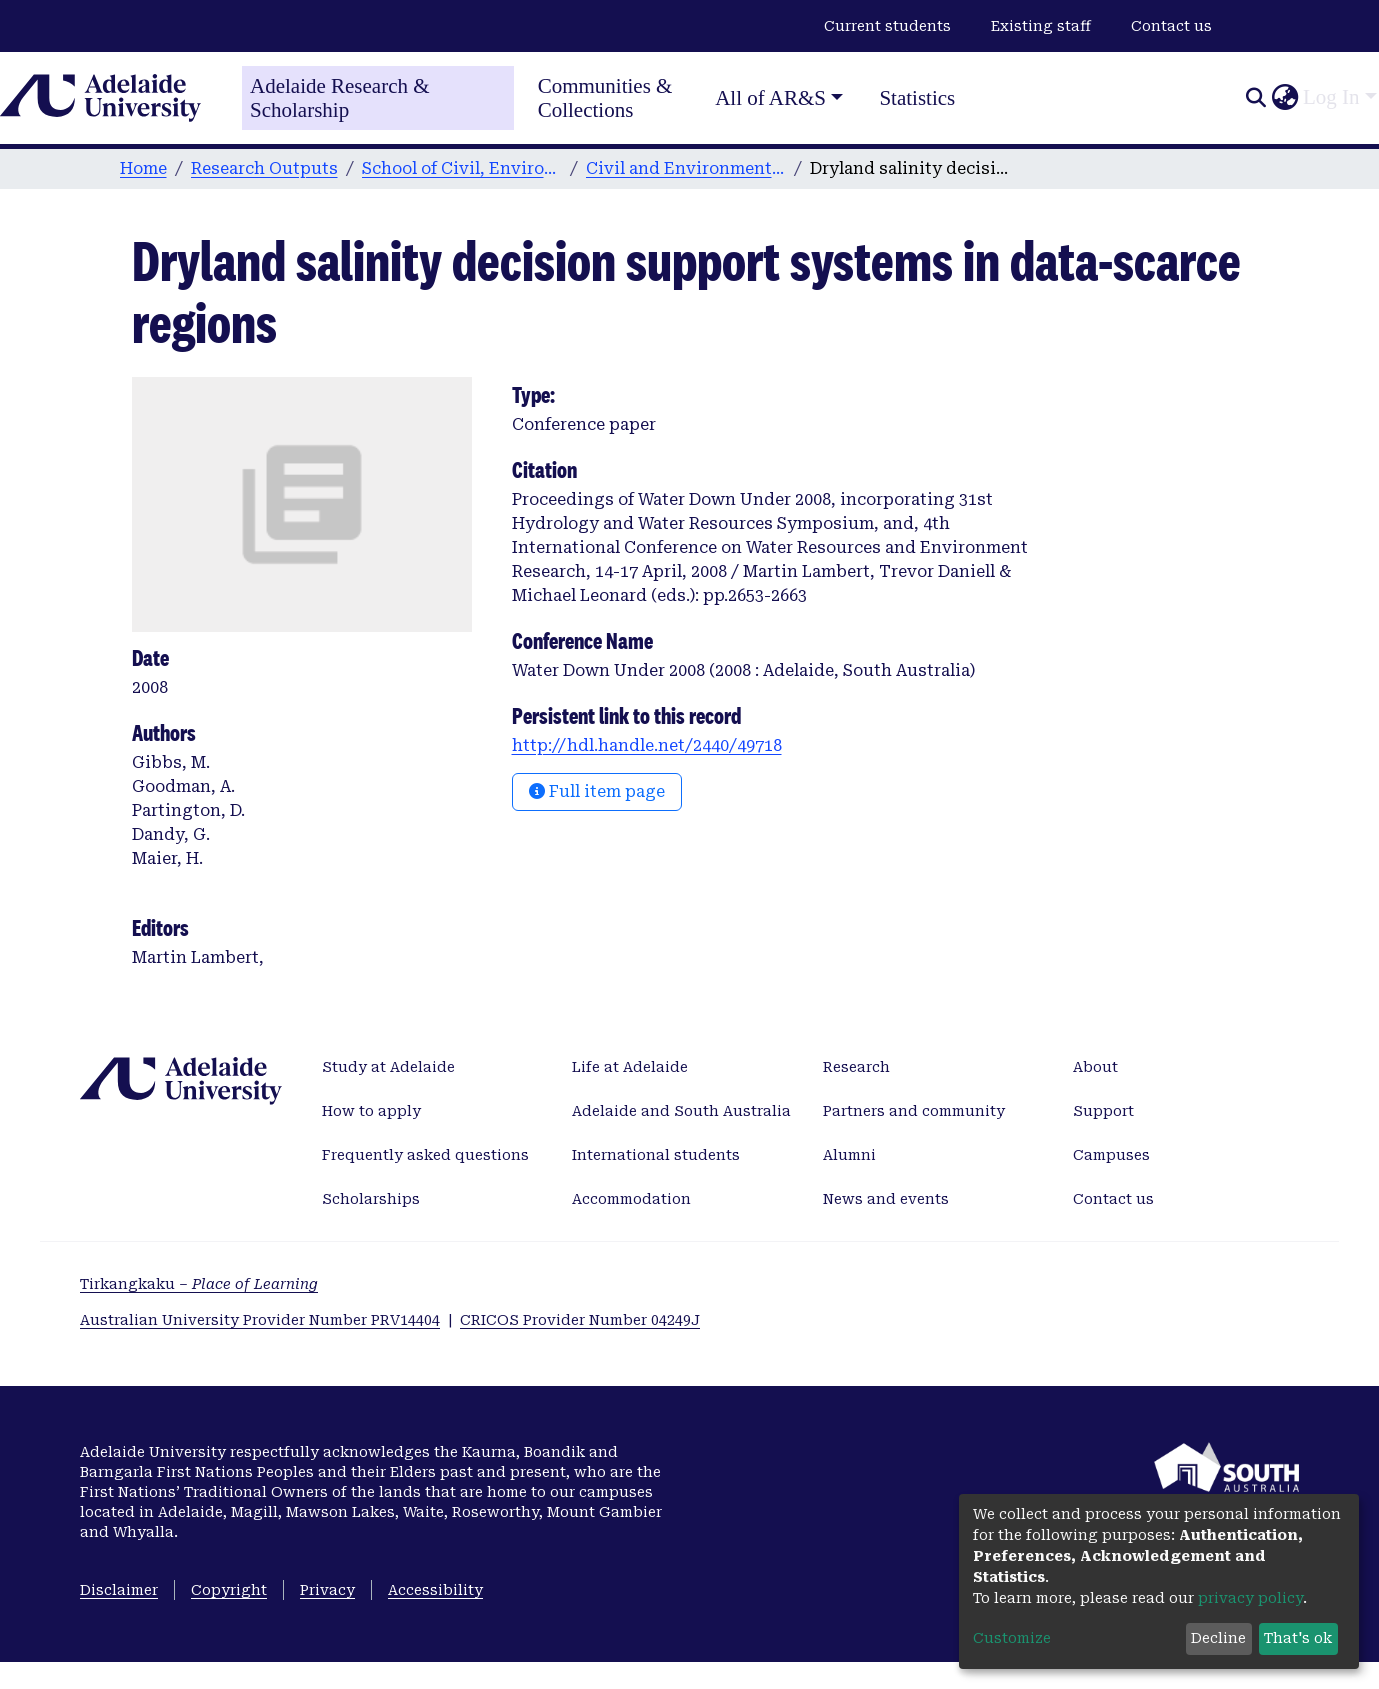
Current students (887, 26)
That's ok (1298, 1638)
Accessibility (435, 1590)
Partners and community (914, 1111)
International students (656, 1155)
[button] (1284, 98)
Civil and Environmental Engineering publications (686, 168)
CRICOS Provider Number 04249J (580, 1320)
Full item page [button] (597, 791)
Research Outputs (264, 168)
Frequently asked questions (425, 1155)
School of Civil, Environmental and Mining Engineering (462, 168)
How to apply (371, 1111)
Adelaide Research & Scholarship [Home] (340, 98)
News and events (886, 1199)
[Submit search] (1255, 98)
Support (1103, 1111)
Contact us (1171, 26)
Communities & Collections (605, 98)
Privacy (327, 1590)
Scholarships (371, 1199)
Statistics (917, 98)
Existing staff (1041, 26)
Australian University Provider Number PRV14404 (260, 1320)
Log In (1331, 97)
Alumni (849, 1155)
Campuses (1111, 1155)
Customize (1012, 1638)
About (1095, 1067)
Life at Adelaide (630, 1067)
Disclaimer (119, 1590)
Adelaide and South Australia (681, 1111)
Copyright (229, 1590)
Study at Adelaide (388, 1067)
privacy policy (1250, 1598)
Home (143, 168)
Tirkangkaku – (199, 1284)
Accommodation (631, 1199)
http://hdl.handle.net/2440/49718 (647, 745)
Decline (1218, 1638)
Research (856, 1067)
